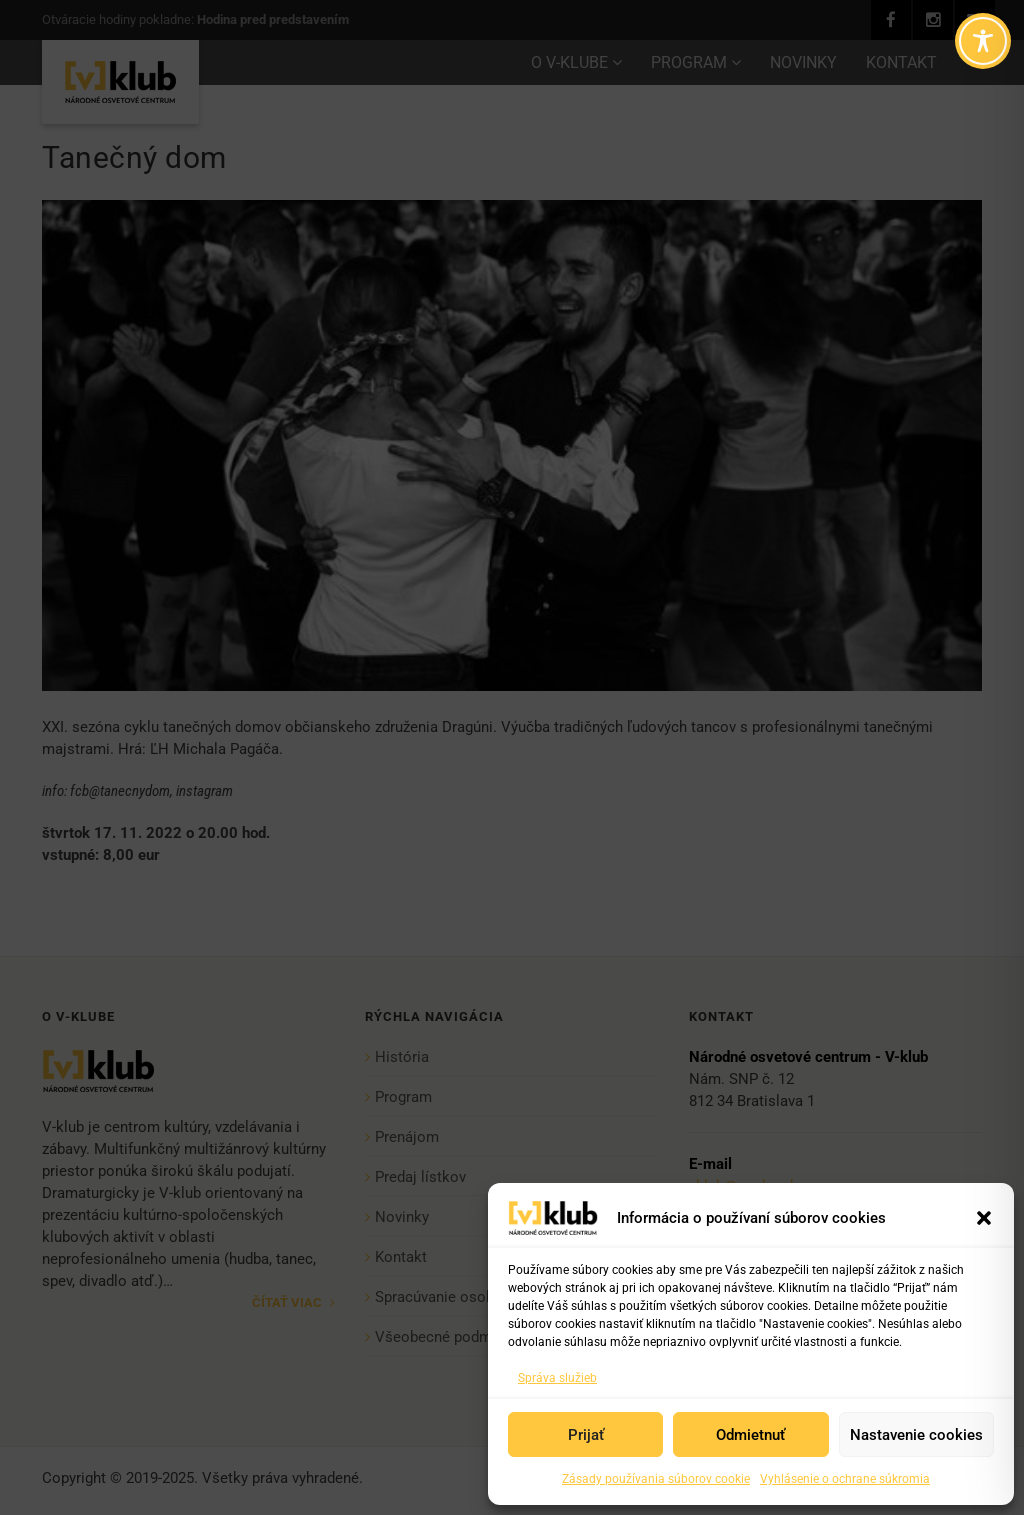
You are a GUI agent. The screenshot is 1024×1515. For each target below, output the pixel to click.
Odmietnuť (750, 1435)
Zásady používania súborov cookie (656, 1479)
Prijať (586, 1435)
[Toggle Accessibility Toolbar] (983, 41)
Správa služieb (557, 1378)
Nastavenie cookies (916, 1435)
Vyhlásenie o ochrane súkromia (845, 1479)
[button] (984, 1218)
